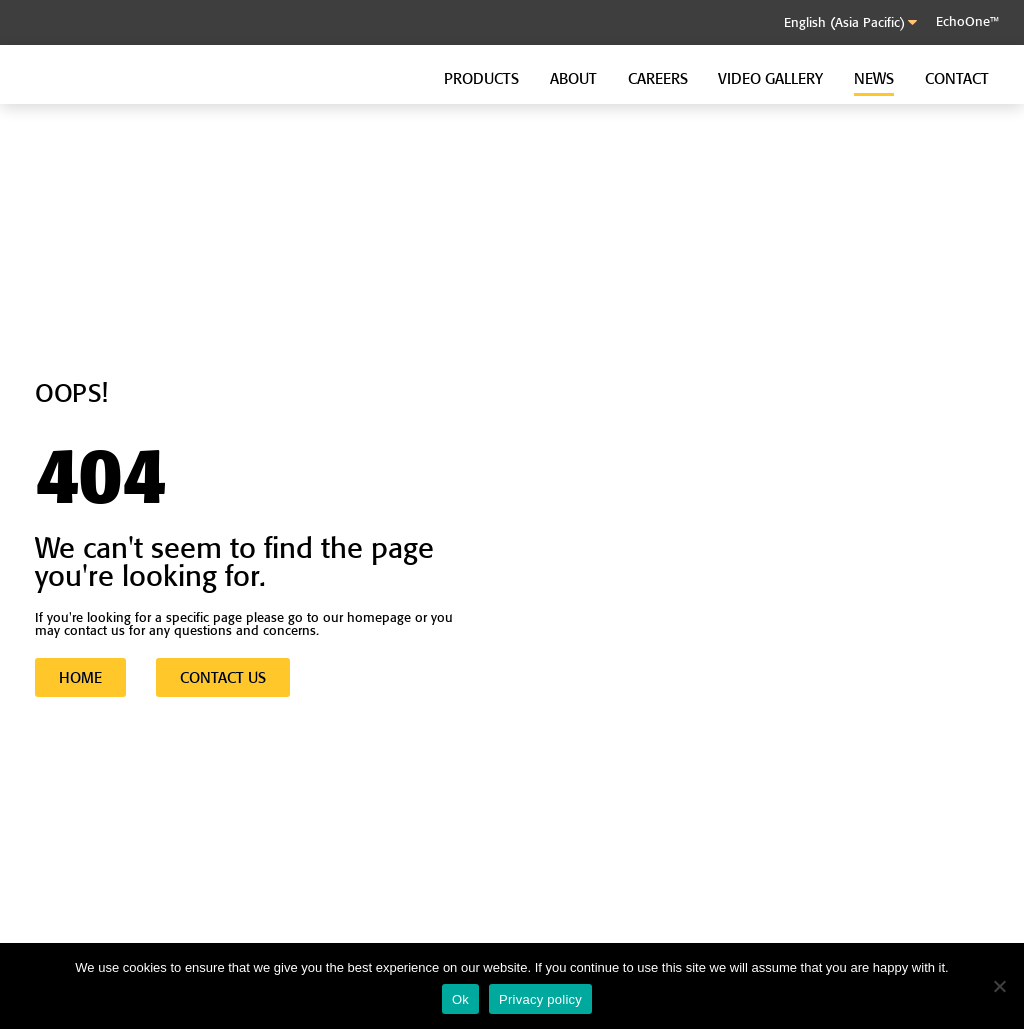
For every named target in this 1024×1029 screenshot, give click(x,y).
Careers (658, 78)
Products (481, 78)
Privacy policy (540, 999)
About (573, 78)
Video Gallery (770, 78)
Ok (460, 999)
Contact (957, 78)
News (874, 78)
